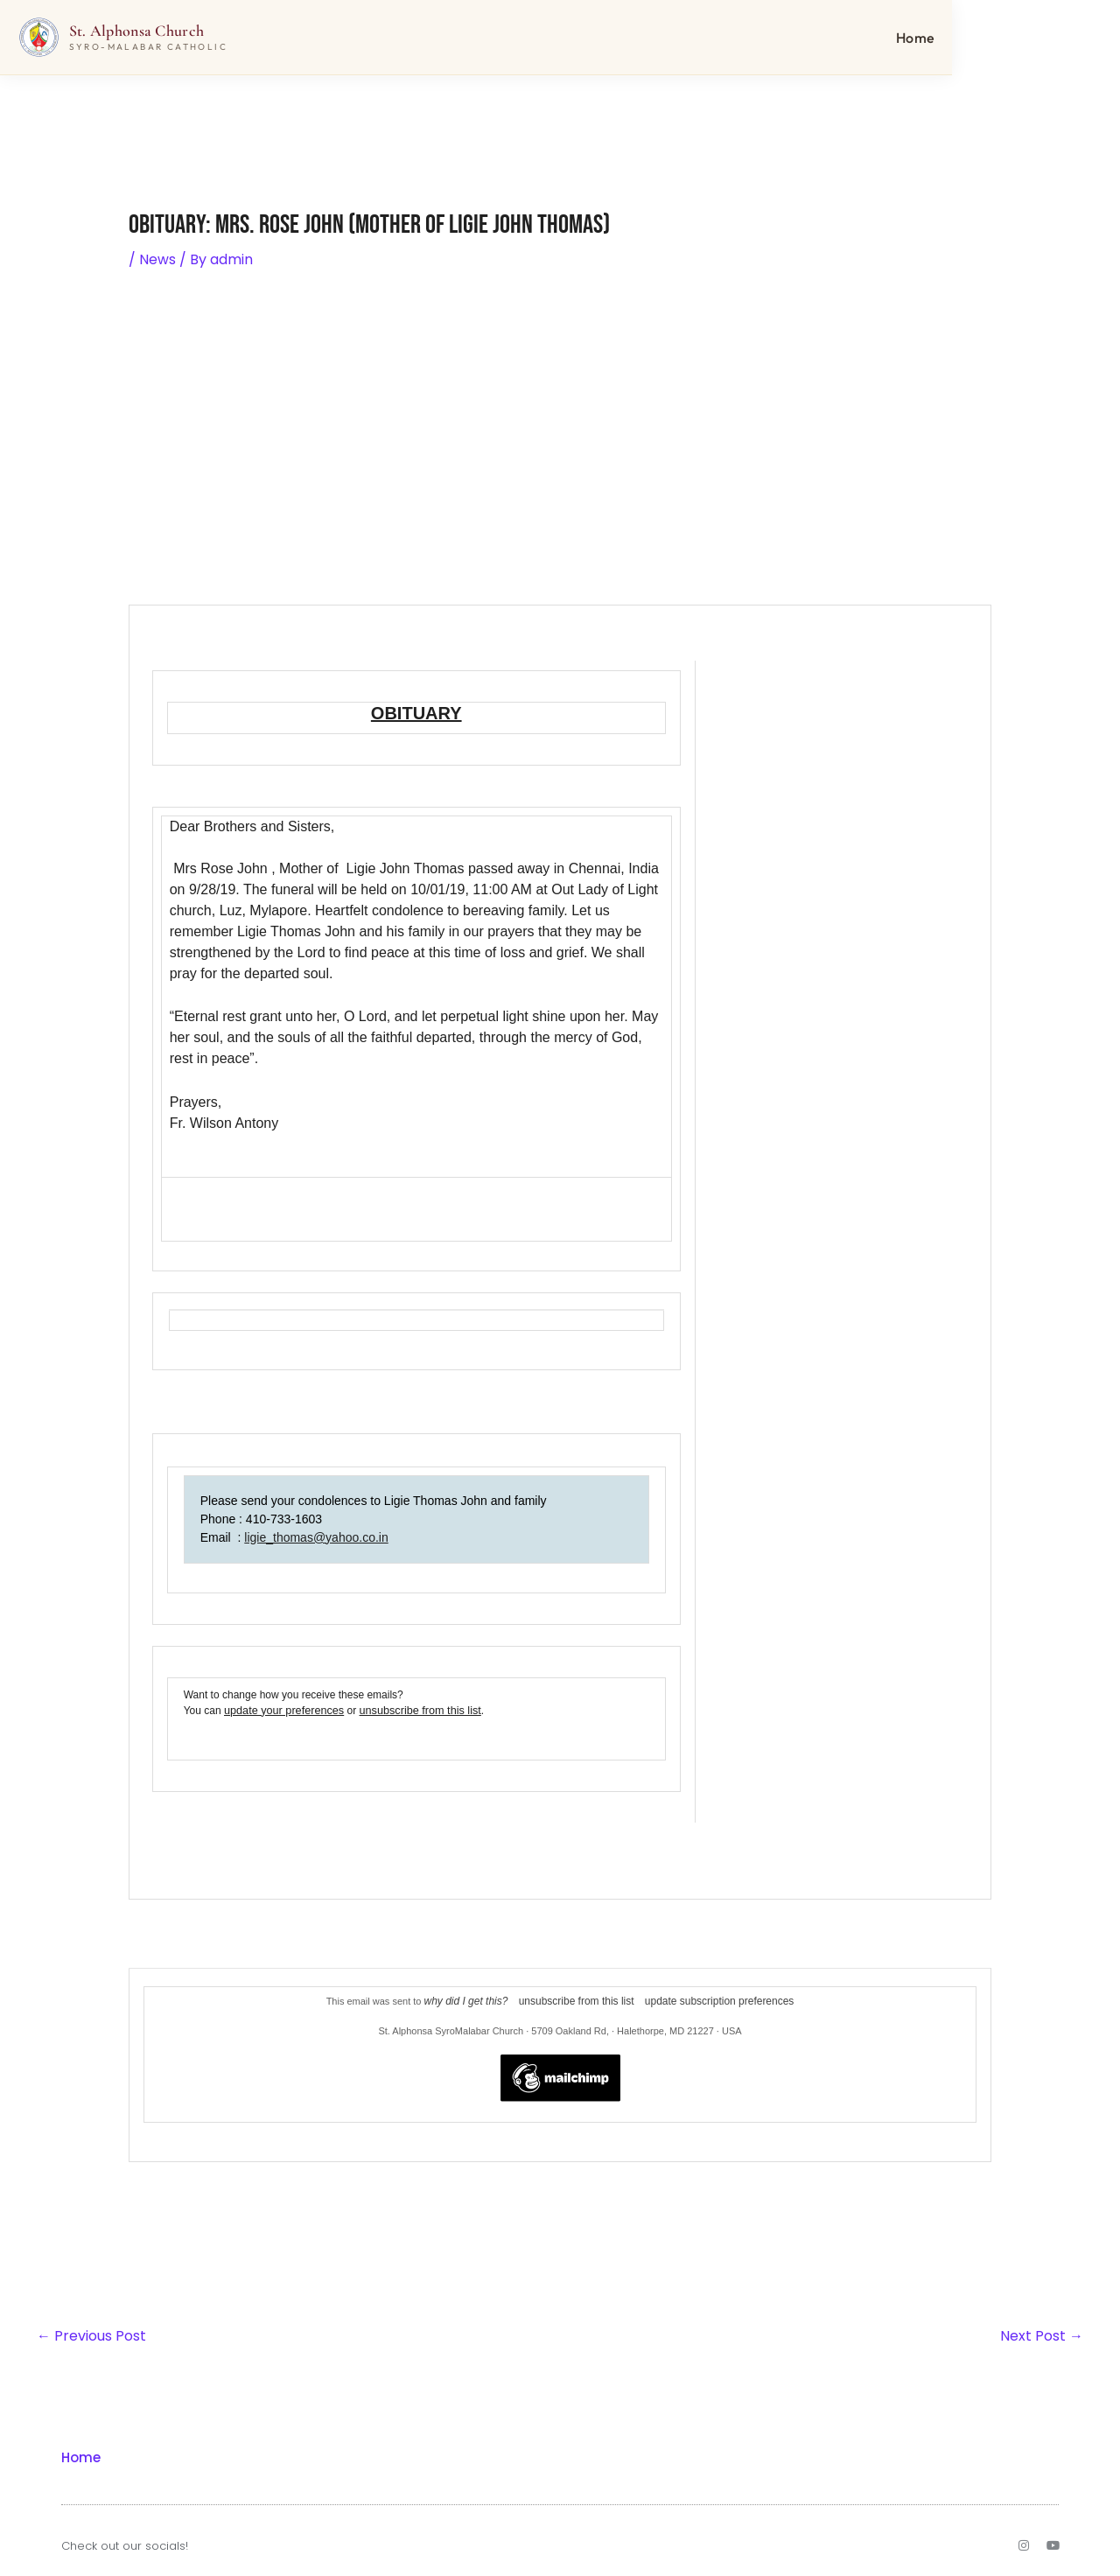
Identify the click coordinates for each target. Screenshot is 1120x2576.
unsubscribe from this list (410, 1710)
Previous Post (91, 2333)
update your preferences (281, 1710)
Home (1058, 39)
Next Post (1041, 2333)
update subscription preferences (711, 1999)
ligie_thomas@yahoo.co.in (316, 1537)
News (157, 259)
